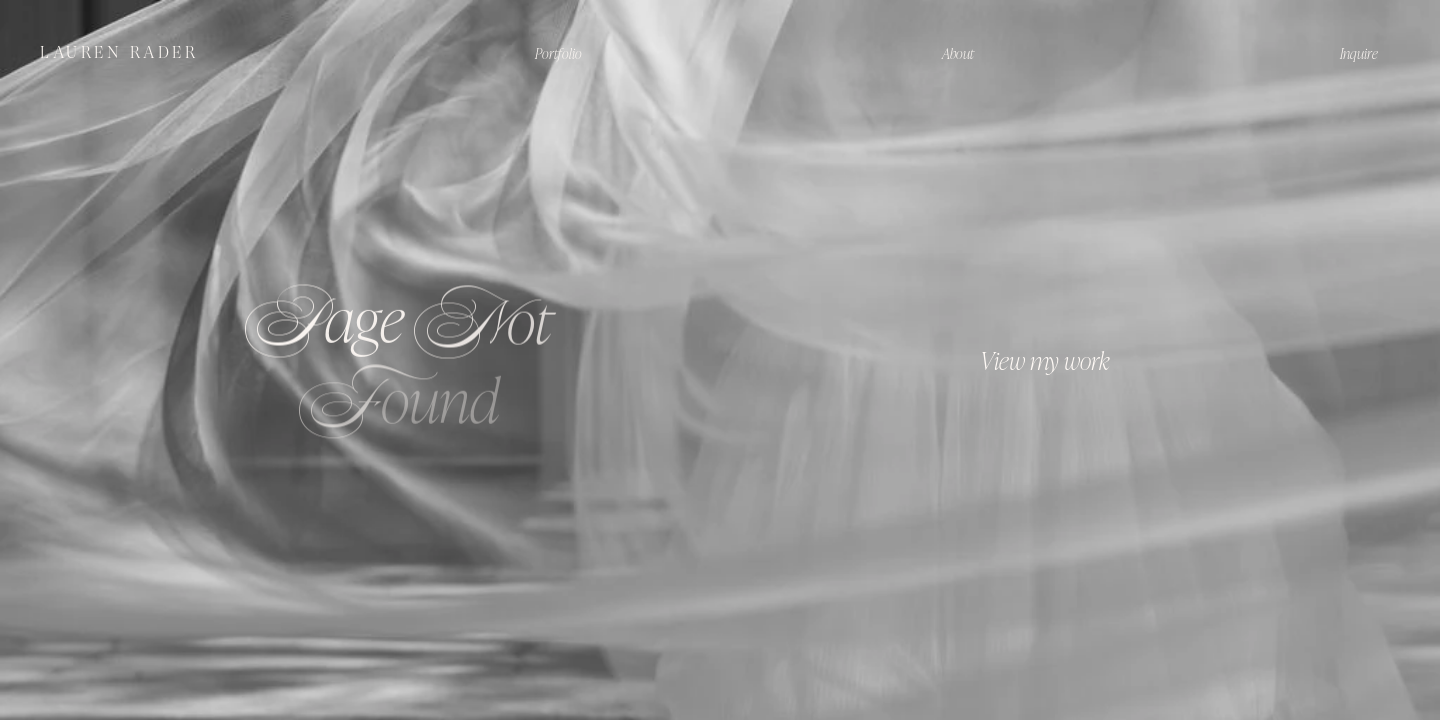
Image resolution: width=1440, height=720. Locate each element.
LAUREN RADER (119, 52)
